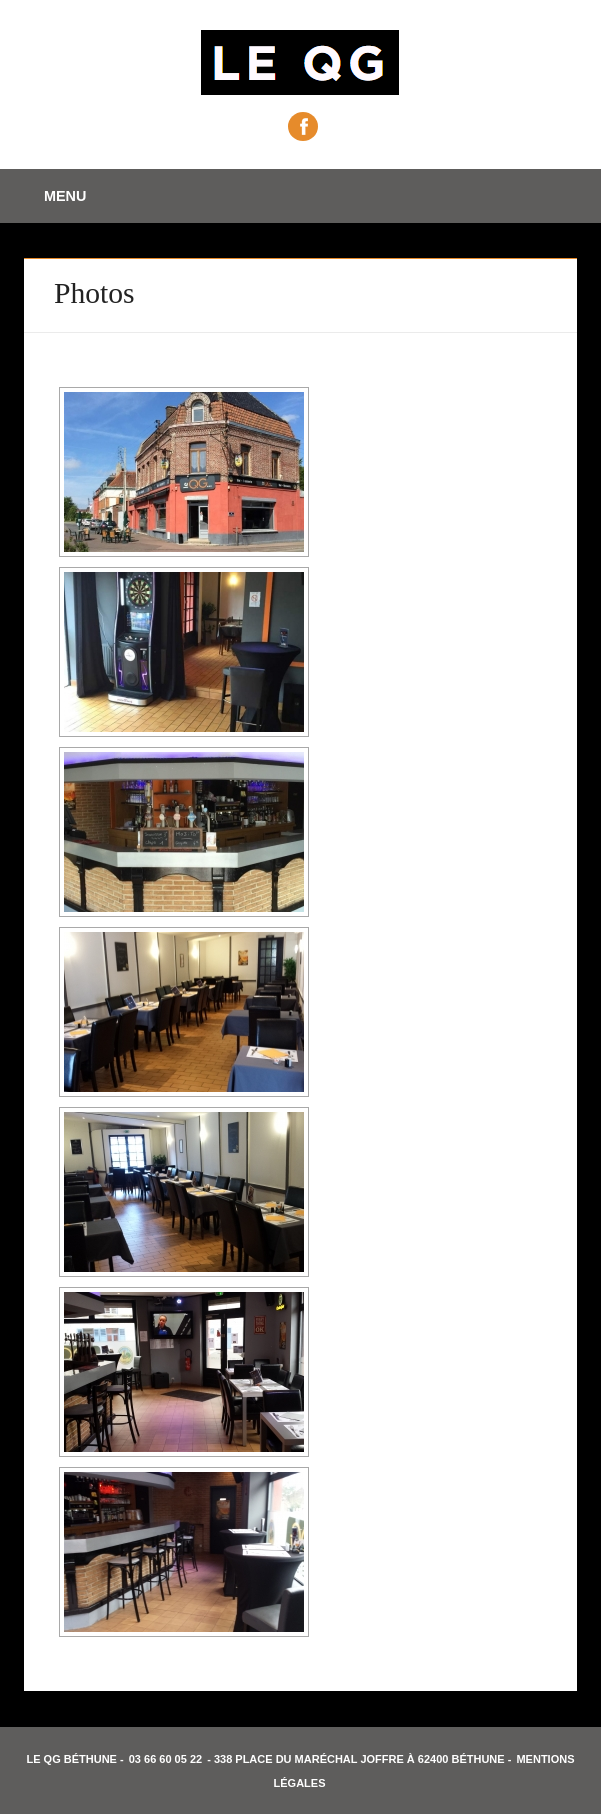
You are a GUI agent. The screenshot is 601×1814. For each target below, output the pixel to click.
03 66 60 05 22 (165, 1759)
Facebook (303, 126)
